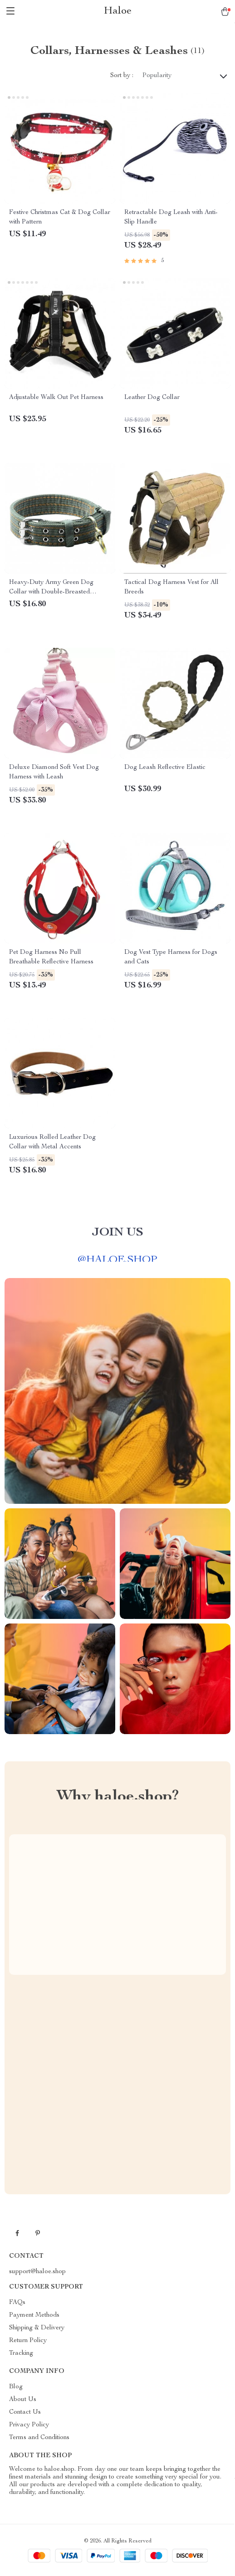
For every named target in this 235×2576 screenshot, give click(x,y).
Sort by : (121, 76)
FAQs (17, 2302)
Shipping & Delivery (36, 2328)
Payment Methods (34, 2315)
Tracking (21, 2353)
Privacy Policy (29, 2425)
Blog (16, 2387)
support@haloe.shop (37, 2272)
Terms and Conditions (39, 2438)
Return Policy (28, 2341)
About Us (22, 2399)
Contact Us (25, 2412)
